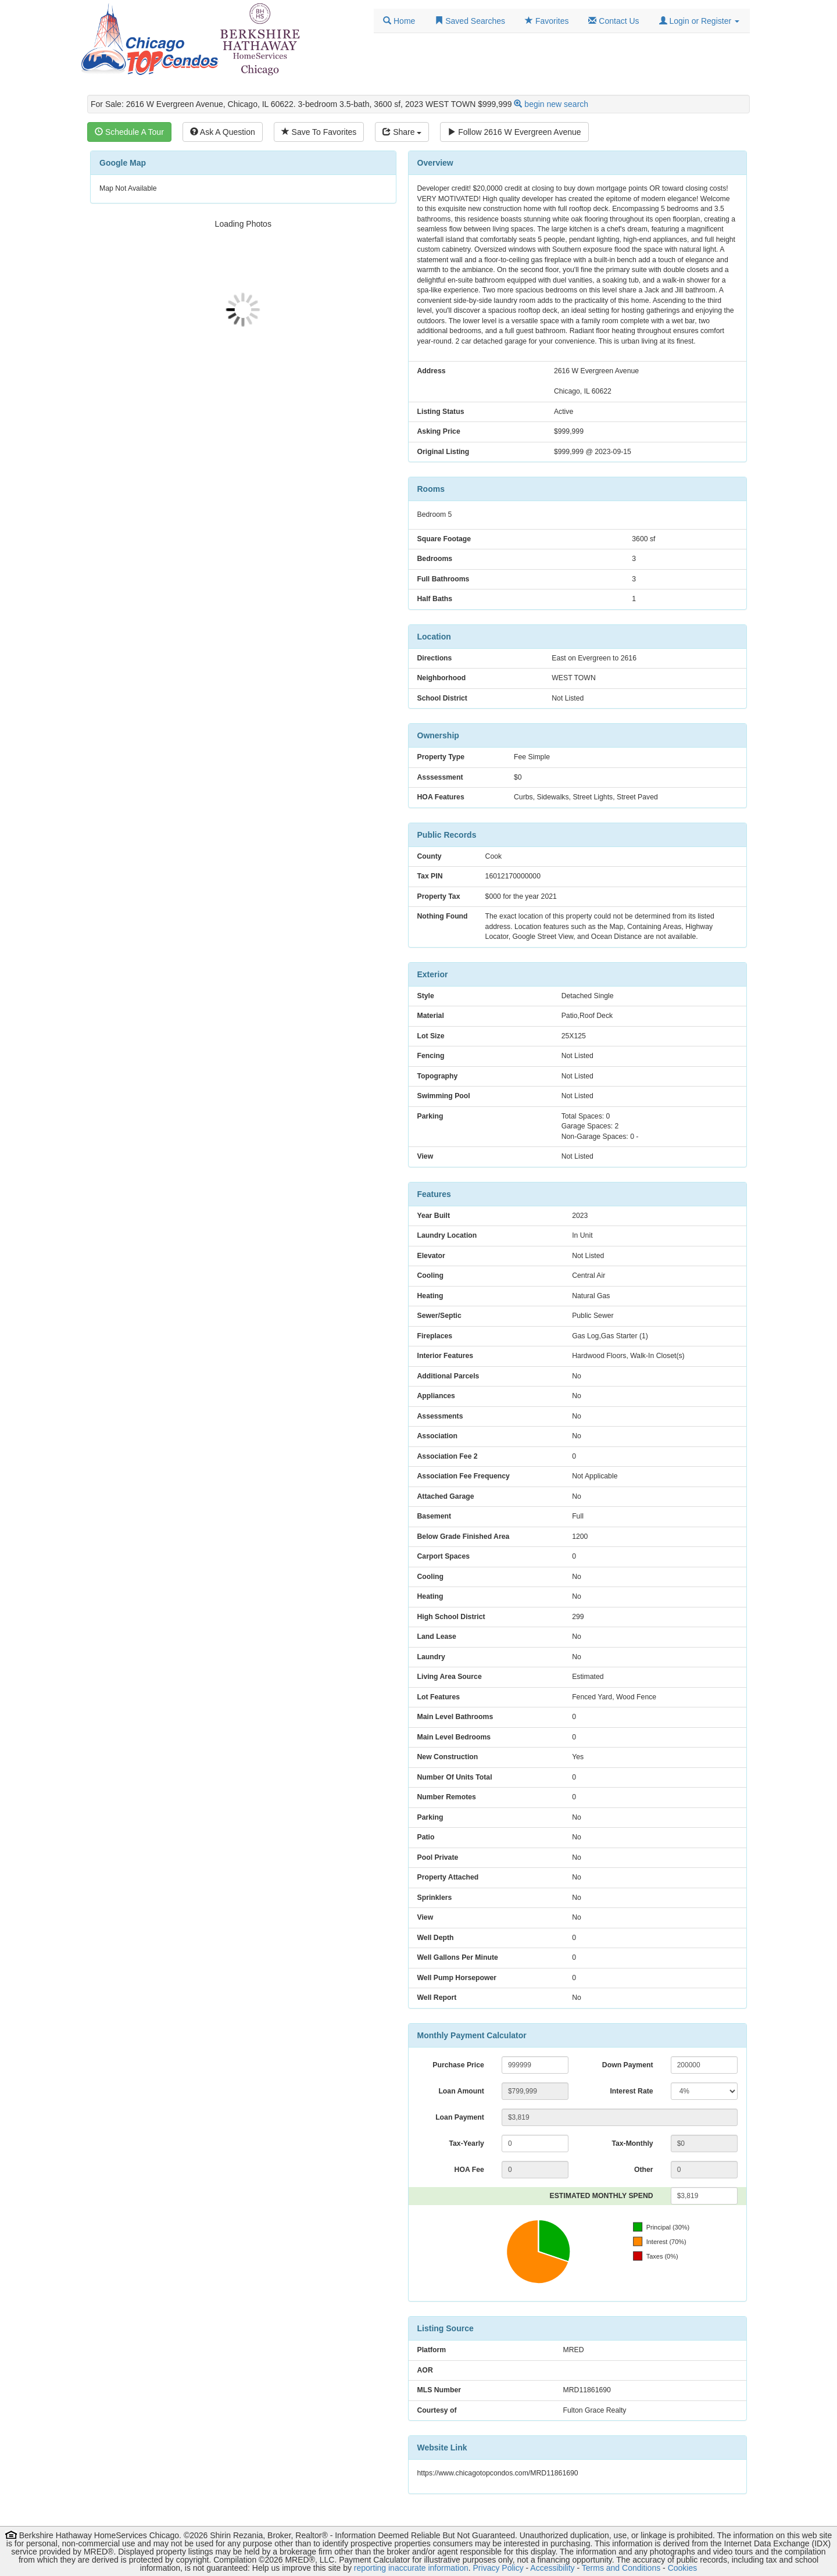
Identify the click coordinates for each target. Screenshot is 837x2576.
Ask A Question (222, 132)
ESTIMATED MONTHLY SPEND (601, 2196)
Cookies (683, 2568)
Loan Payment (459, 2117)
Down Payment (627, 2065)
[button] (699, 21)
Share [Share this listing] (401, 132)
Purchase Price (458, 2065)
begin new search (556, 104)
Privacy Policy (498, 2568)
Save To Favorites (319, 132)
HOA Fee (469, 2170)
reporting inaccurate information (411, 2568)
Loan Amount (461, 2091)
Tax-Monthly (632, 2143)
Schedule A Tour (129, 132)
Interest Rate (631, 2091)
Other (643, 2170)
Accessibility (552, 2568)
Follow (514, 132)
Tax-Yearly (466, 2143)
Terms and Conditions (621, 2568)
